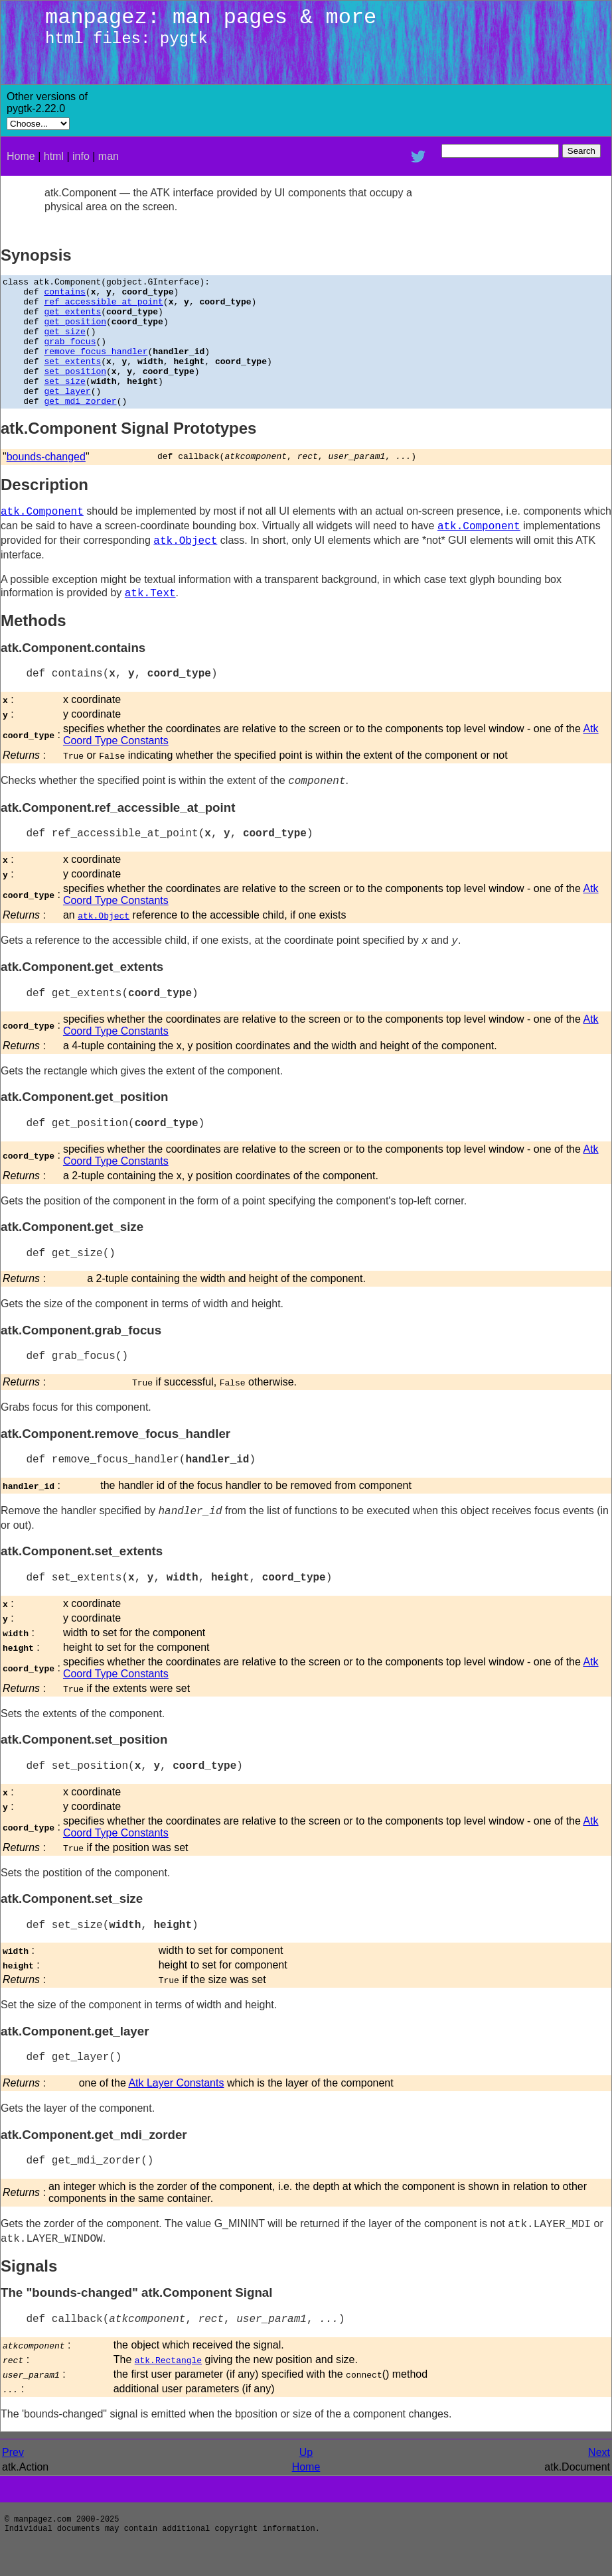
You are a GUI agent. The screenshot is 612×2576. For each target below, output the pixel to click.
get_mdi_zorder (80, 426)
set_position (75, 391)
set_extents (72, 379)
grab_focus (70, 355)
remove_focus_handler (95, 367)
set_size (64, 403)
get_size (64, 343)
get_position (75, 331)
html (54, 156)
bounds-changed (46, 482)
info (81, 156)
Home (21, 156)
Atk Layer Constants (176, 2108)
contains (64, 295)
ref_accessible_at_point (103, 307)
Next (599, 2478)
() (367, 2400)
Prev (13, 2478)
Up (306, 2478)
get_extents (72, 319)
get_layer (67, 414)
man (108, 156)
